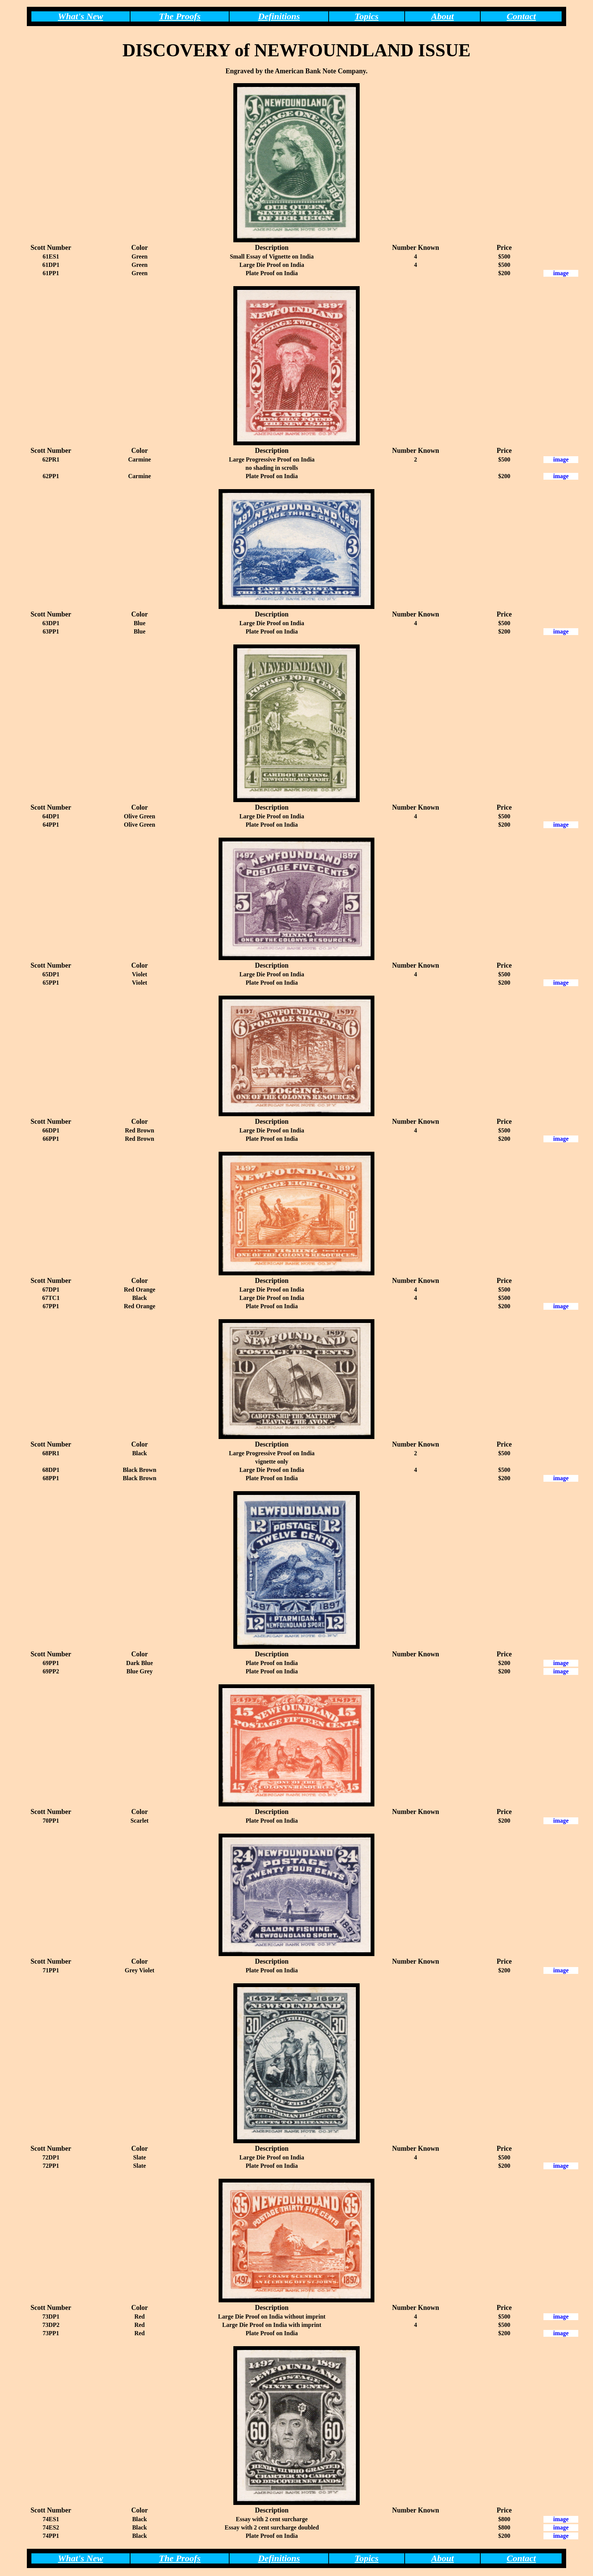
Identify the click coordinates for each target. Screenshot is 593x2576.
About (442, 16)
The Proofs (179, 16)
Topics (367, 16)
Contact (521, 16)
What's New (80, 16)
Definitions (279, 16)
